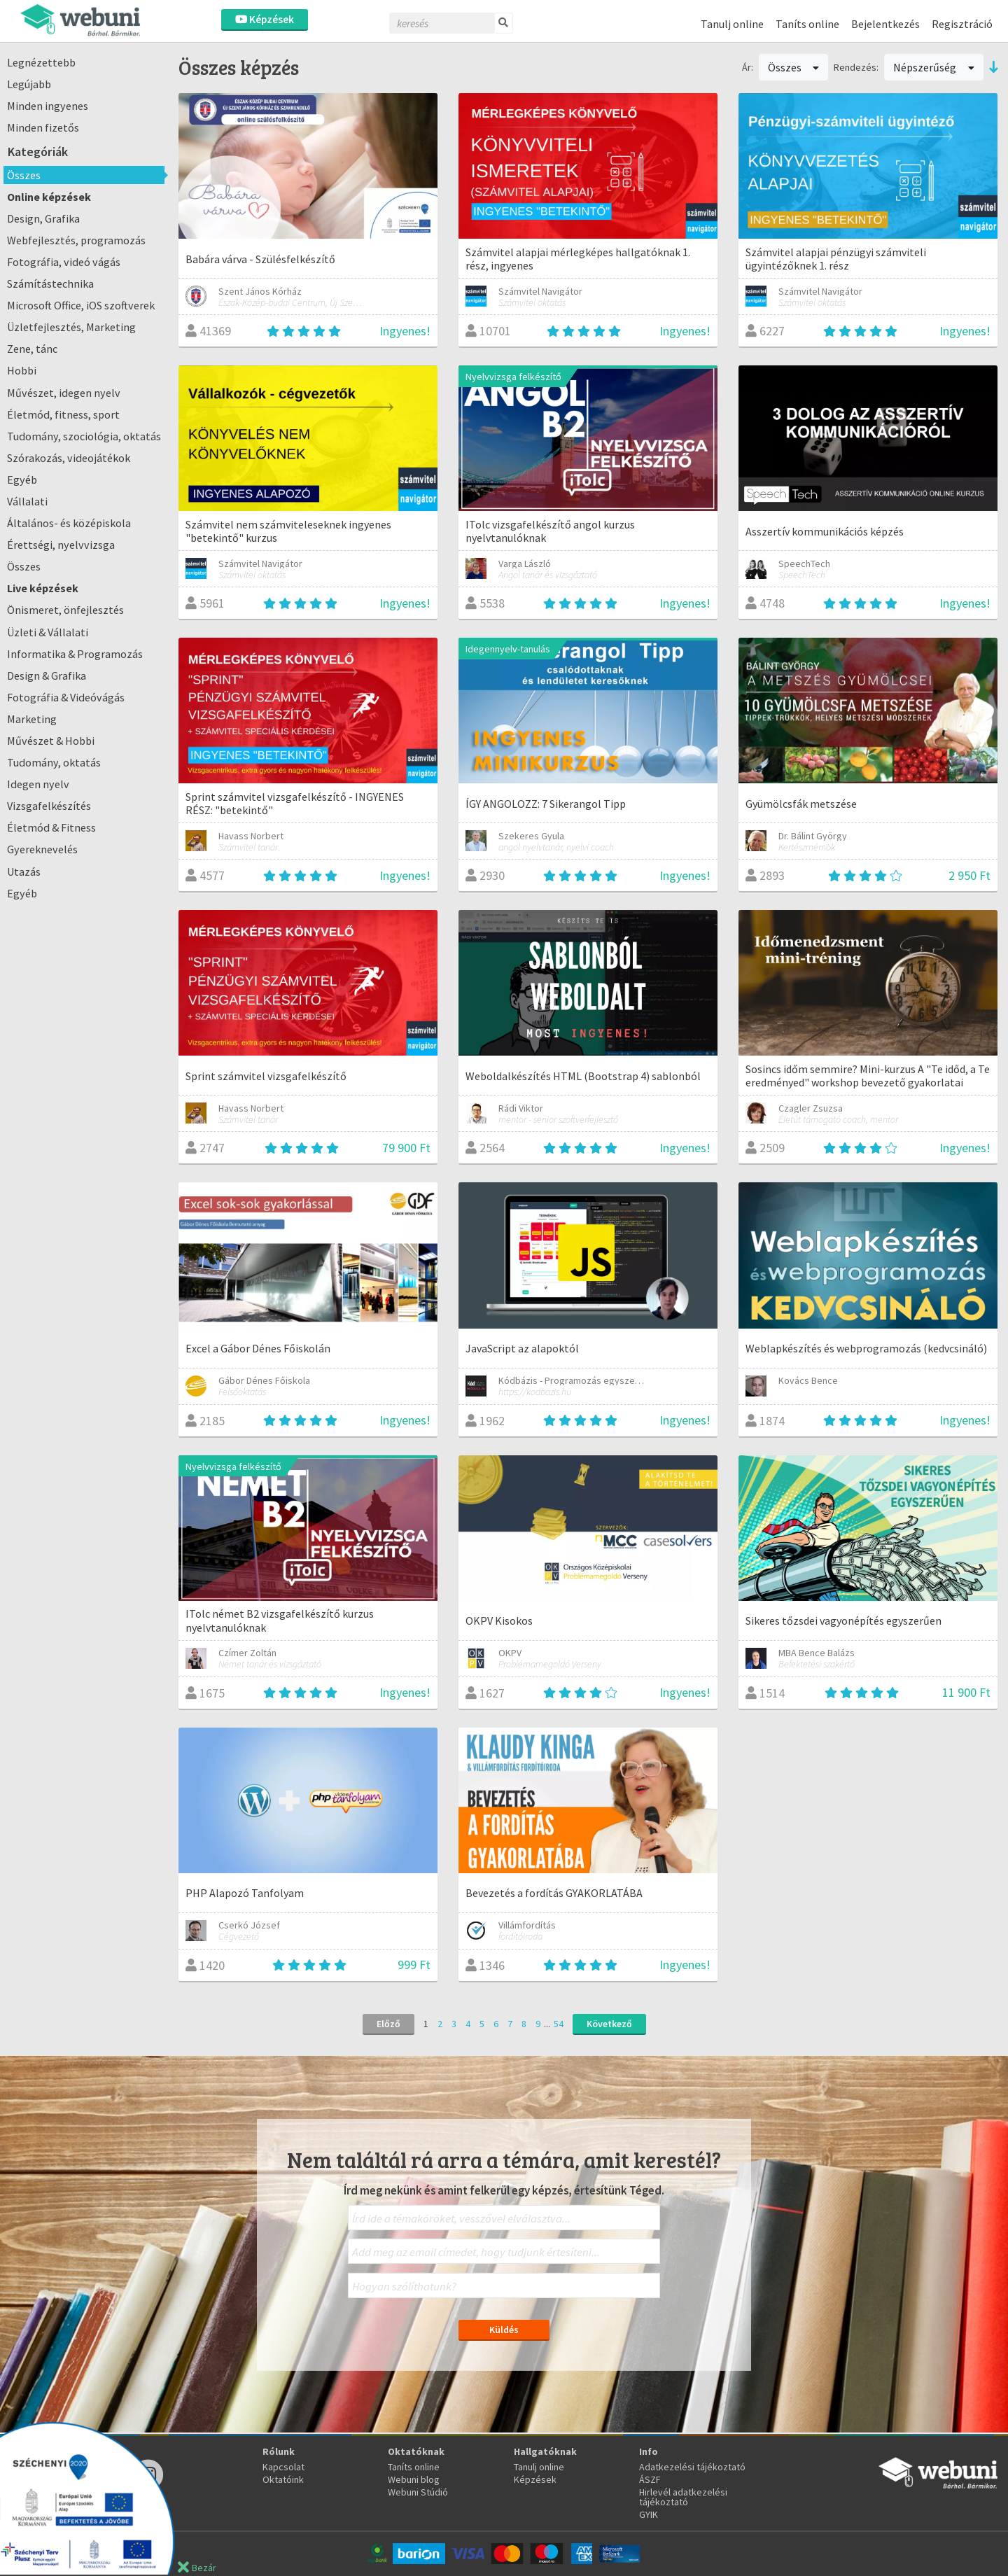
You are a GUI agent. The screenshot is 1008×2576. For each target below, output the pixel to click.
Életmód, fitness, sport (63, 414)
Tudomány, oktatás (54, 762)
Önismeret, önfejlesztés (65, 610)
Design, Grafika (43, 218)
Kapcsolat (283, 2466)
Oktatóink (283, 2479)
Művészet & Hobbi (50, 741)
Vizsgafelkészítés (49, 806)
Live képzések (42, 588)
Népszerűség (933, 67)
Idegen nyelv (38, 784)
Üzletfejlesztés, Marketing (71, 327)
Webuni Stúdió (418, 2492)
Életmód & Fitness (51, 827)
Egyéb (22, 479)
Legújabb (29, 84)
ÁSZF (650, 2479)
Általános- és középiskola (69, 523)
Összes (24, 175)
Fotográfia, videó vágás (63, 262)
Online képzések (49, 197)
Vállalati (27, 501)
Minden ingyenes (47, 106)
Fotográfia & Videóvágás (66, 697)
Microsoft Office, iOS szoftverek (81, 305)
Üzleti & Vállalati (47, 632)
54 (559, 2023)
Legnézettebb (41, 62)
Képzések (264, 19)
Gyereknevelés (42, 849)
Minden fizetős (43, 127)
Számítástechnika (50, 283)
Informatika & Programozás (75, 654)
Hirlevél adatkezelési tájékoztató (683, 2497)
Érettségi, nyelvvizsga (61, 545)
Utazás (24, 871)
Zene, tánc (32, 349)
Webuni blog (414, 2479)
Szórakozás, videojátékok (68, 458)
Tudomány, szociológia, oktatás (84, 436)
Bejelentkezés (885, 24)
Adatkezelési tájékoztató (692, 2466)
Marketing (32, 719)
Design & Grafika (46, 675)
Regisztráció (962, 24)
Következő (609, 2023)
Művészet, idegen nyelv (63, 393)
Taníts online (807, 24)
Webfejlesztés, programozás (76, 240)
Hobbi (21, 370)
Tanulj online (732, 24)
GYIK (648, 2514)
